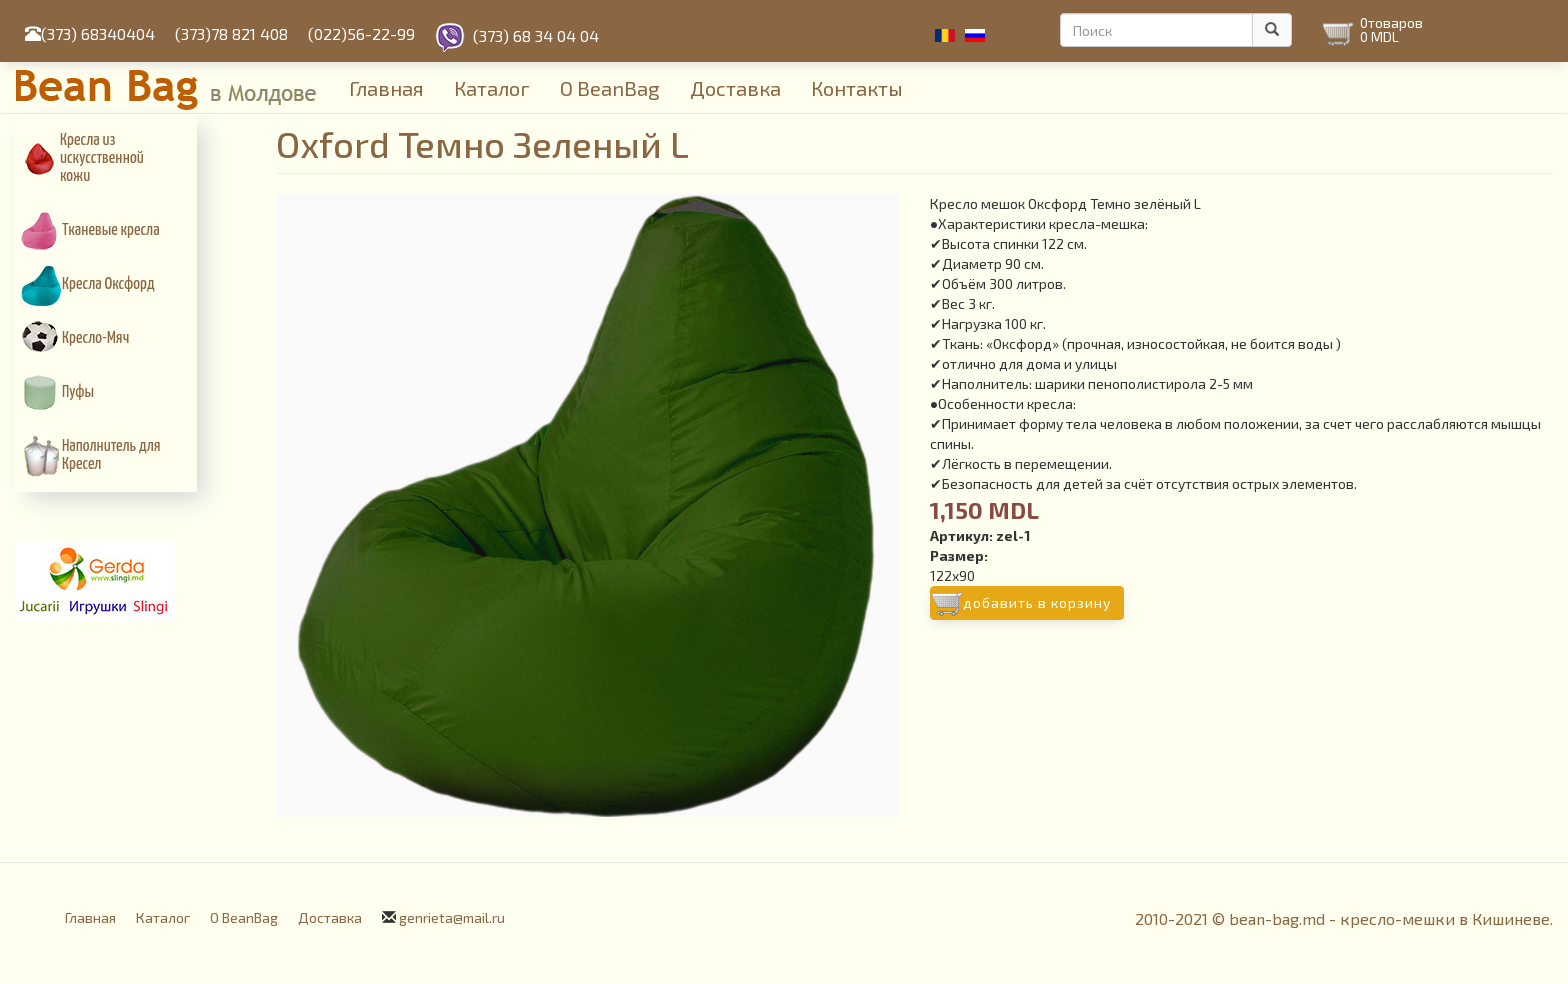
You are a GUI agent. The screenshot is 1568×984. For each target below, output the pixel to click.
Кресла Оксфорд (108, 284)
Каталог (492, 88)
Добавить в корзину (1037, 602)
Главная (386, 88)
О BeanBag (610, 88)
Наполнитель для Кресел (111, 455)
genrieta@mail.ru (452, 917)
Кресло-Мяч (95, 338)
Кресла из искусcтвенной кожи (102, 158)
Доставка (735, 88)
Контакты (857, 88)
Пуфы (78, 392)
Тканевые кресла (111, 230)
